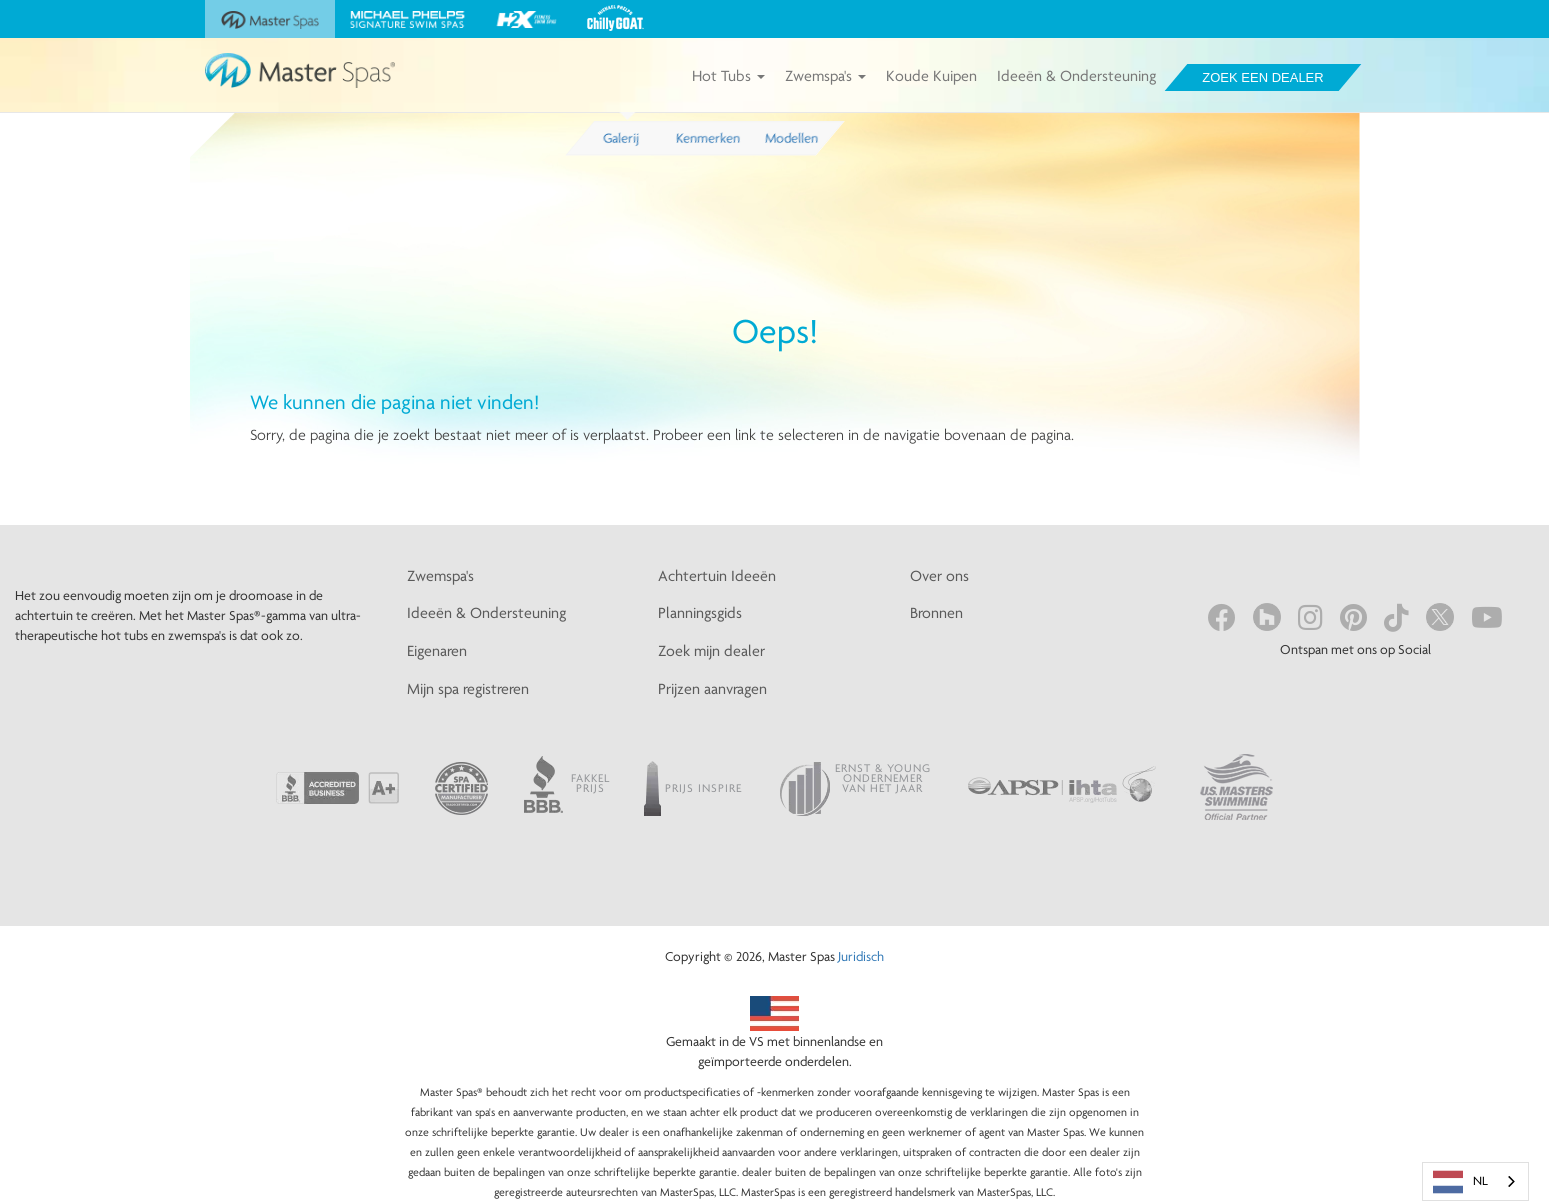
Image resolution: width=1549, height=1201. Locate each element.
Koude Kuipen (931, 75)
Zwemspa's (825, 75)
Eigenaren (437, 650)
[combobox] (1475, 1181)
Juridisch (861, 956)
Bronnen (936, 612)
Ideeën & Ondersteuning (1076, 75)
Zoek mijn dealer (711, 650)
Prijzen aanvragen (712, 688)
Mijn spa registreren (468, 688)
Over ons (939, 575)
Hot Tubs (728, 75)
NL (1460, 1182)
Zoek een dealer (1262, 77)
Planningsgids (700, 612)
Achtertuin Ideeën (717, 575)
